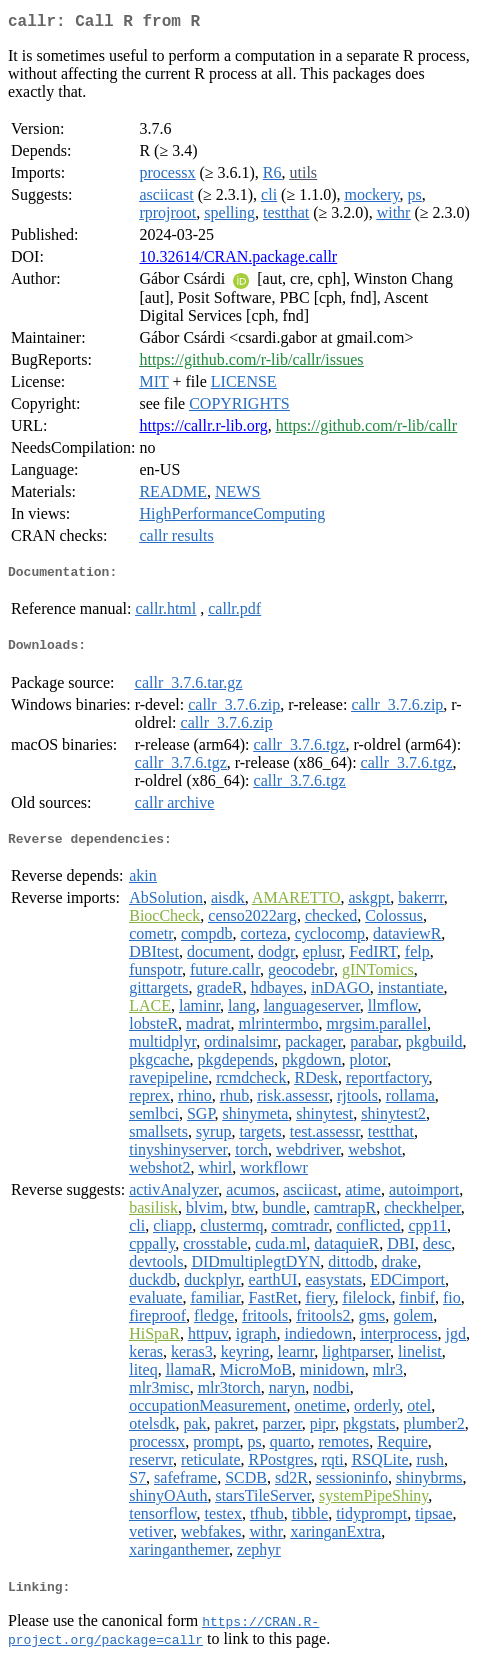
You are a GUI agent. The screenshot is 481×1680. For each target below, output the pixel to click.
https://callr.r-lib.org (203, 429)
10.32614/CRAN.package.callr (238, 260)
